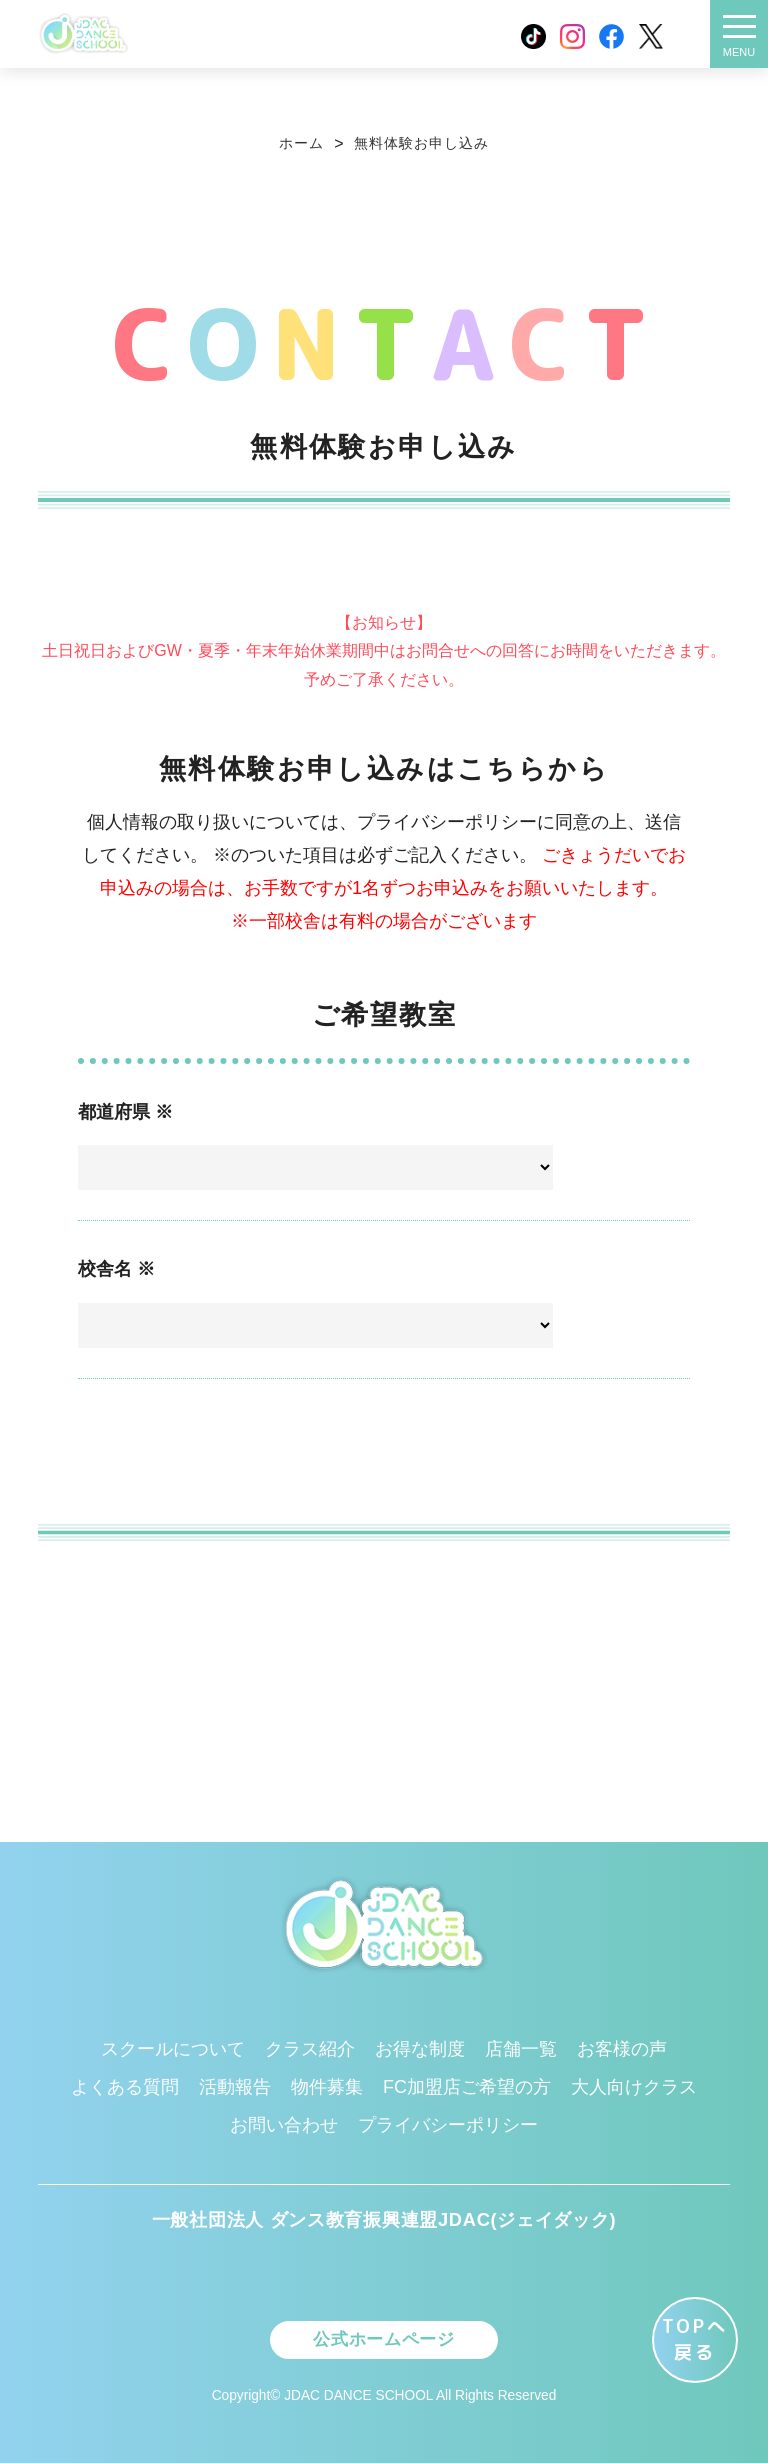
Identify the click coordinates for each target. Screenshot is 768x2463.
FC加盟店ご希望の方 (467, 2082)
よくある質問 (125, 2082)
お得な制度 (420, 2044)
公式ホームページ (384, 2336)
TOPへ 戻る (695, 2339)
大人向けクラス (634, 2082)
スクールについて (173, 2044)
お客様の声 (622, 2044)
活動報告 (235, 2082)
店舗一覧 (521, 2044)
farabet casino (388, 755)
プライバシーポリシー (448, 2120)
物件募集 (327, 2082)
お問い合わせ (284, 2120)
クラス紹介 (310, 2044)
